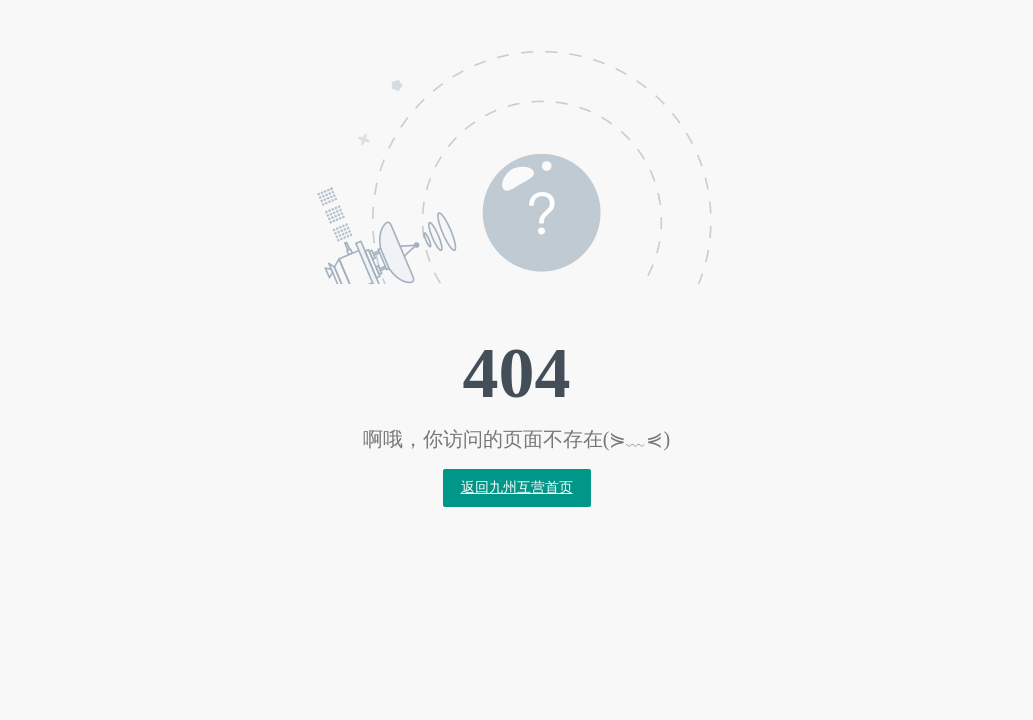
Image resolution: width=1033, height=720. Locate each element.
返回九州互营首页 (517, 487)
